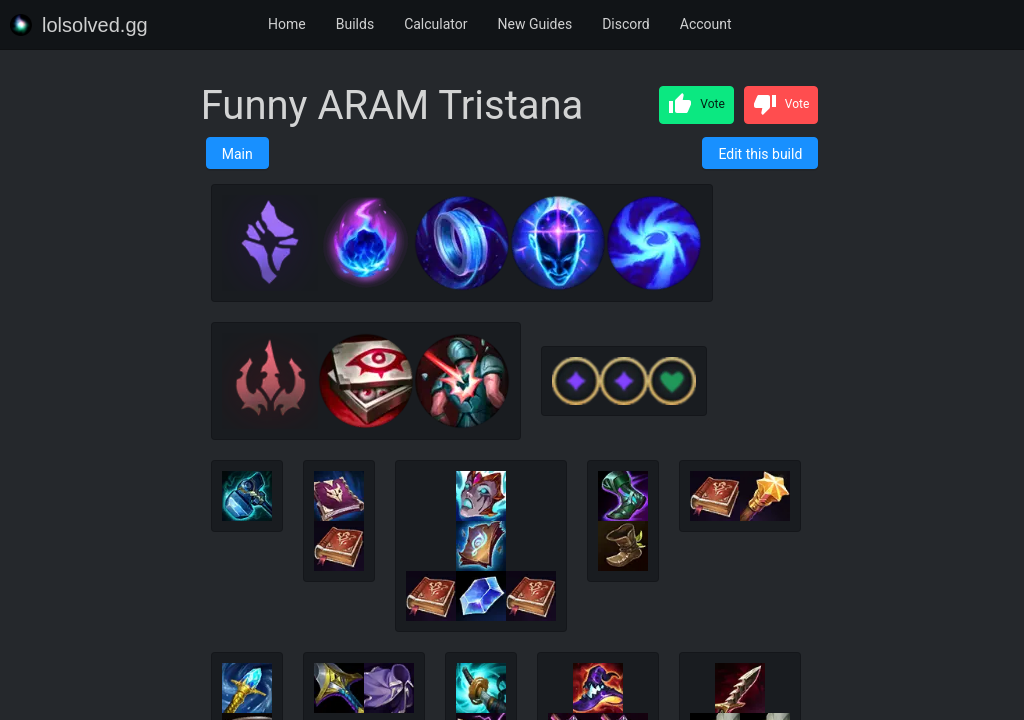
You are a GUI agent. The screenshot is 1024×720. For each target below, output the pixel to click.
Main (237, 154)
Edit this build (760, 154)
